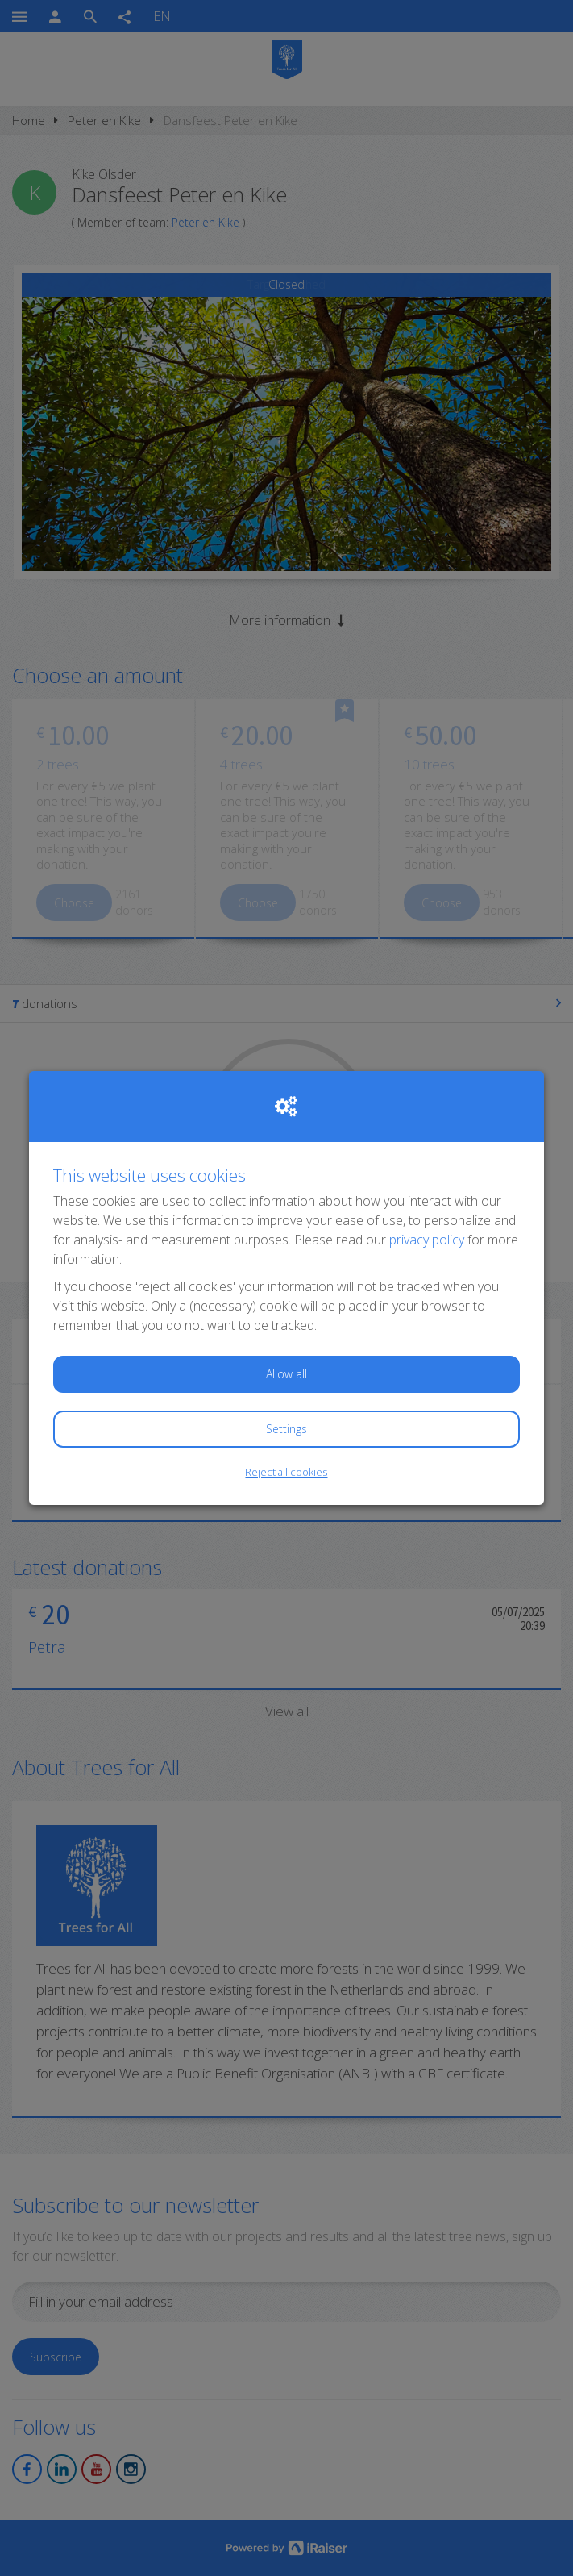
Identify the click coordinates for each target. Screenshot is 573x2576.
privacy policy (426, 1239)
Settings (286, 1428)
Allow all (286, 1374)
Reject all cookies (286, 1472)
